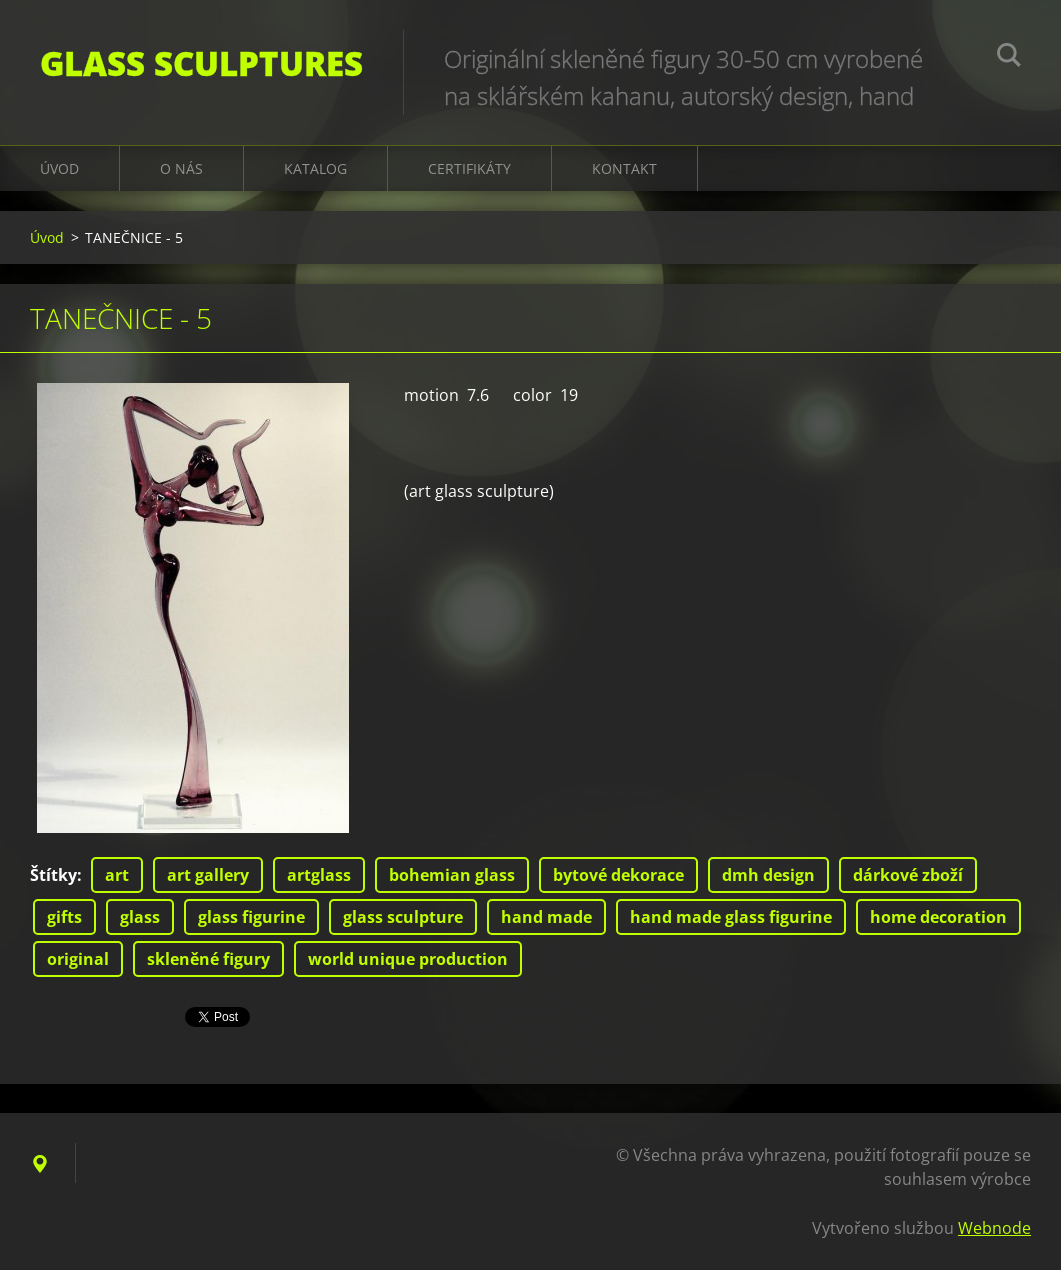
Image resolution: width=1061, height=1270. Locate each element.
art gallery (208, 875)
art (117, 875)
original (78, 959)
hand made (546, 917)
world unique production (408, 959)
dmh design (768, 875)
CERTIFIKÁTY (469, 168)
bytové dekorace (618, 875)
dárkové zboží (908, 875)
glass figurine (251, 917)
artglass (319, 875)
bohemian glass (452, 875)
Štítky (53, 875)
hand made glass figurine (731, 917)
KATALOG (315, 168)
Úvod (59, 168)
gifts (64, 917)
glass (140, 917)
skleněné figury (208, 959)
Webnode (994, 1228)
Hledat (1009, 58)
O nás (181, 168)
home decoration (938, 917)
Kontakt (624, 168)
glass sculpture (403, 917)
